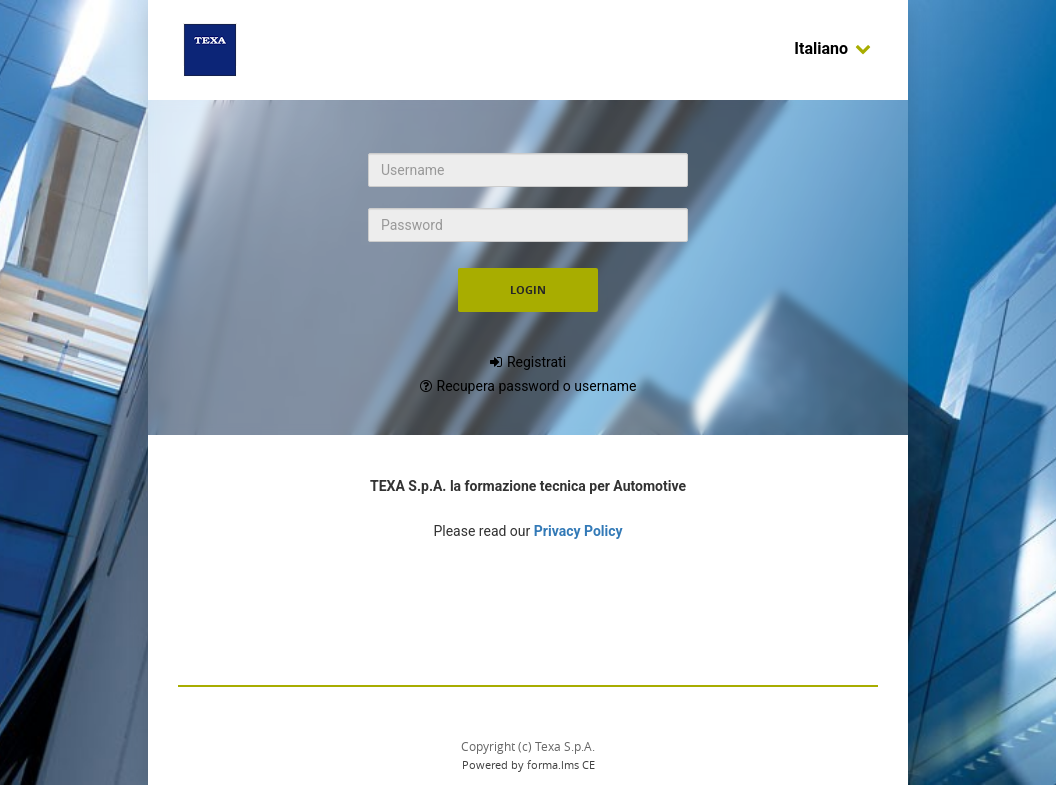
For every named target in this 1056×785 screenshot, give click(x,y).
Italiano (833, 48)
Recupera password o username (537, 386)
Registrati (536, 362)
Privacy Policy (578, 531)
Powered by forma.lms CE (528, 764)
